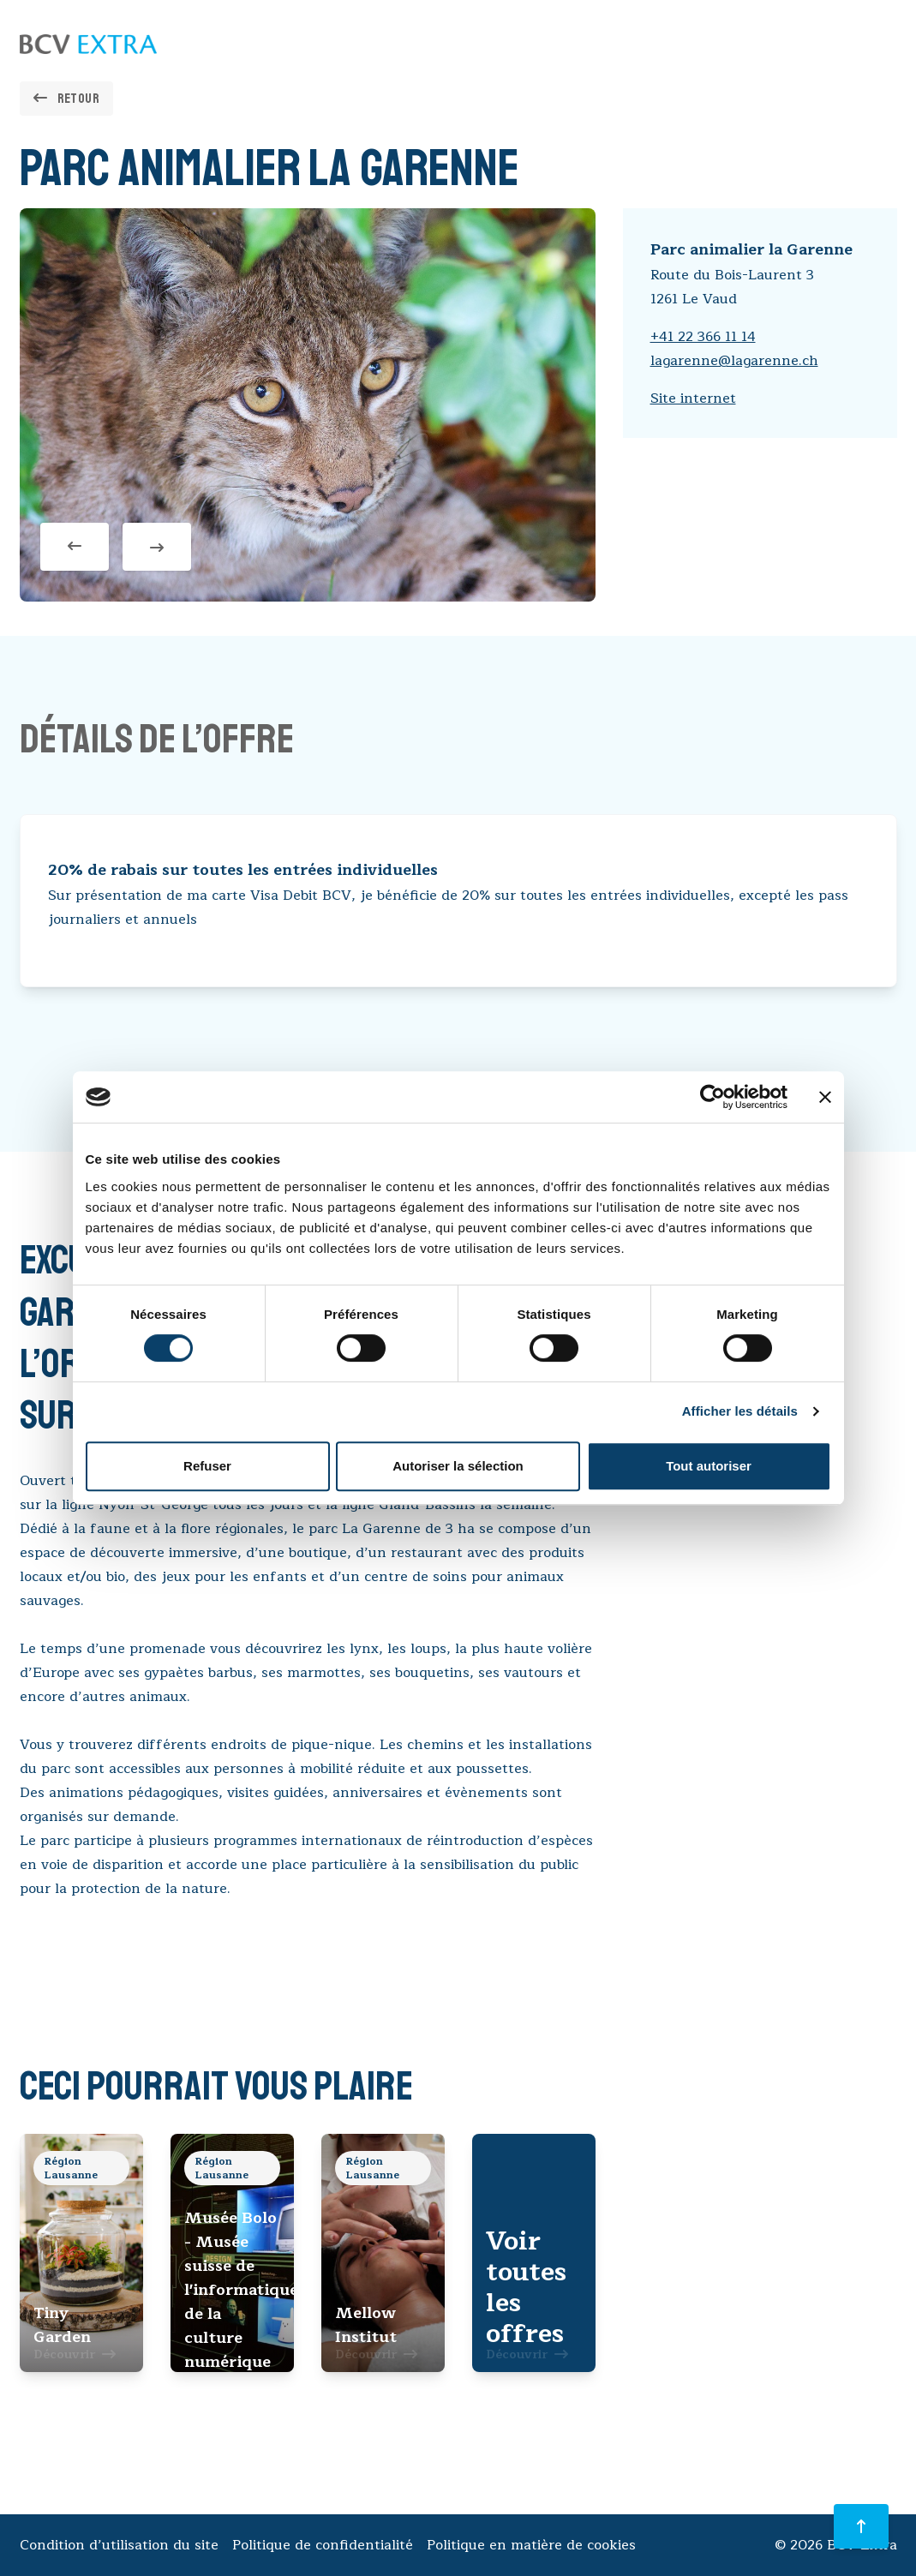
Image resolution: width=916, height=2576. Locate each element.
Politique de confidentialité (322, 2545)
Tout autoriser (708, 1466)
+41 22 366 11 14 (703, 337)
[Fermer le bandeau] (825, 1097)
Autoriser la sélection (458, 1466)
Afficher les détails (740, 1411)
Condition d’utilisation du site (119, 2545)
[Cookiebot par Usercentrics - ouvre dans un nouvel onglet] (712, 1097)
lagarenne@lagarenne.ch (734, 361)
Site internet (693, 398)
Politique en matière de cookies (531, 2545)
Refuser (207, 1466)
